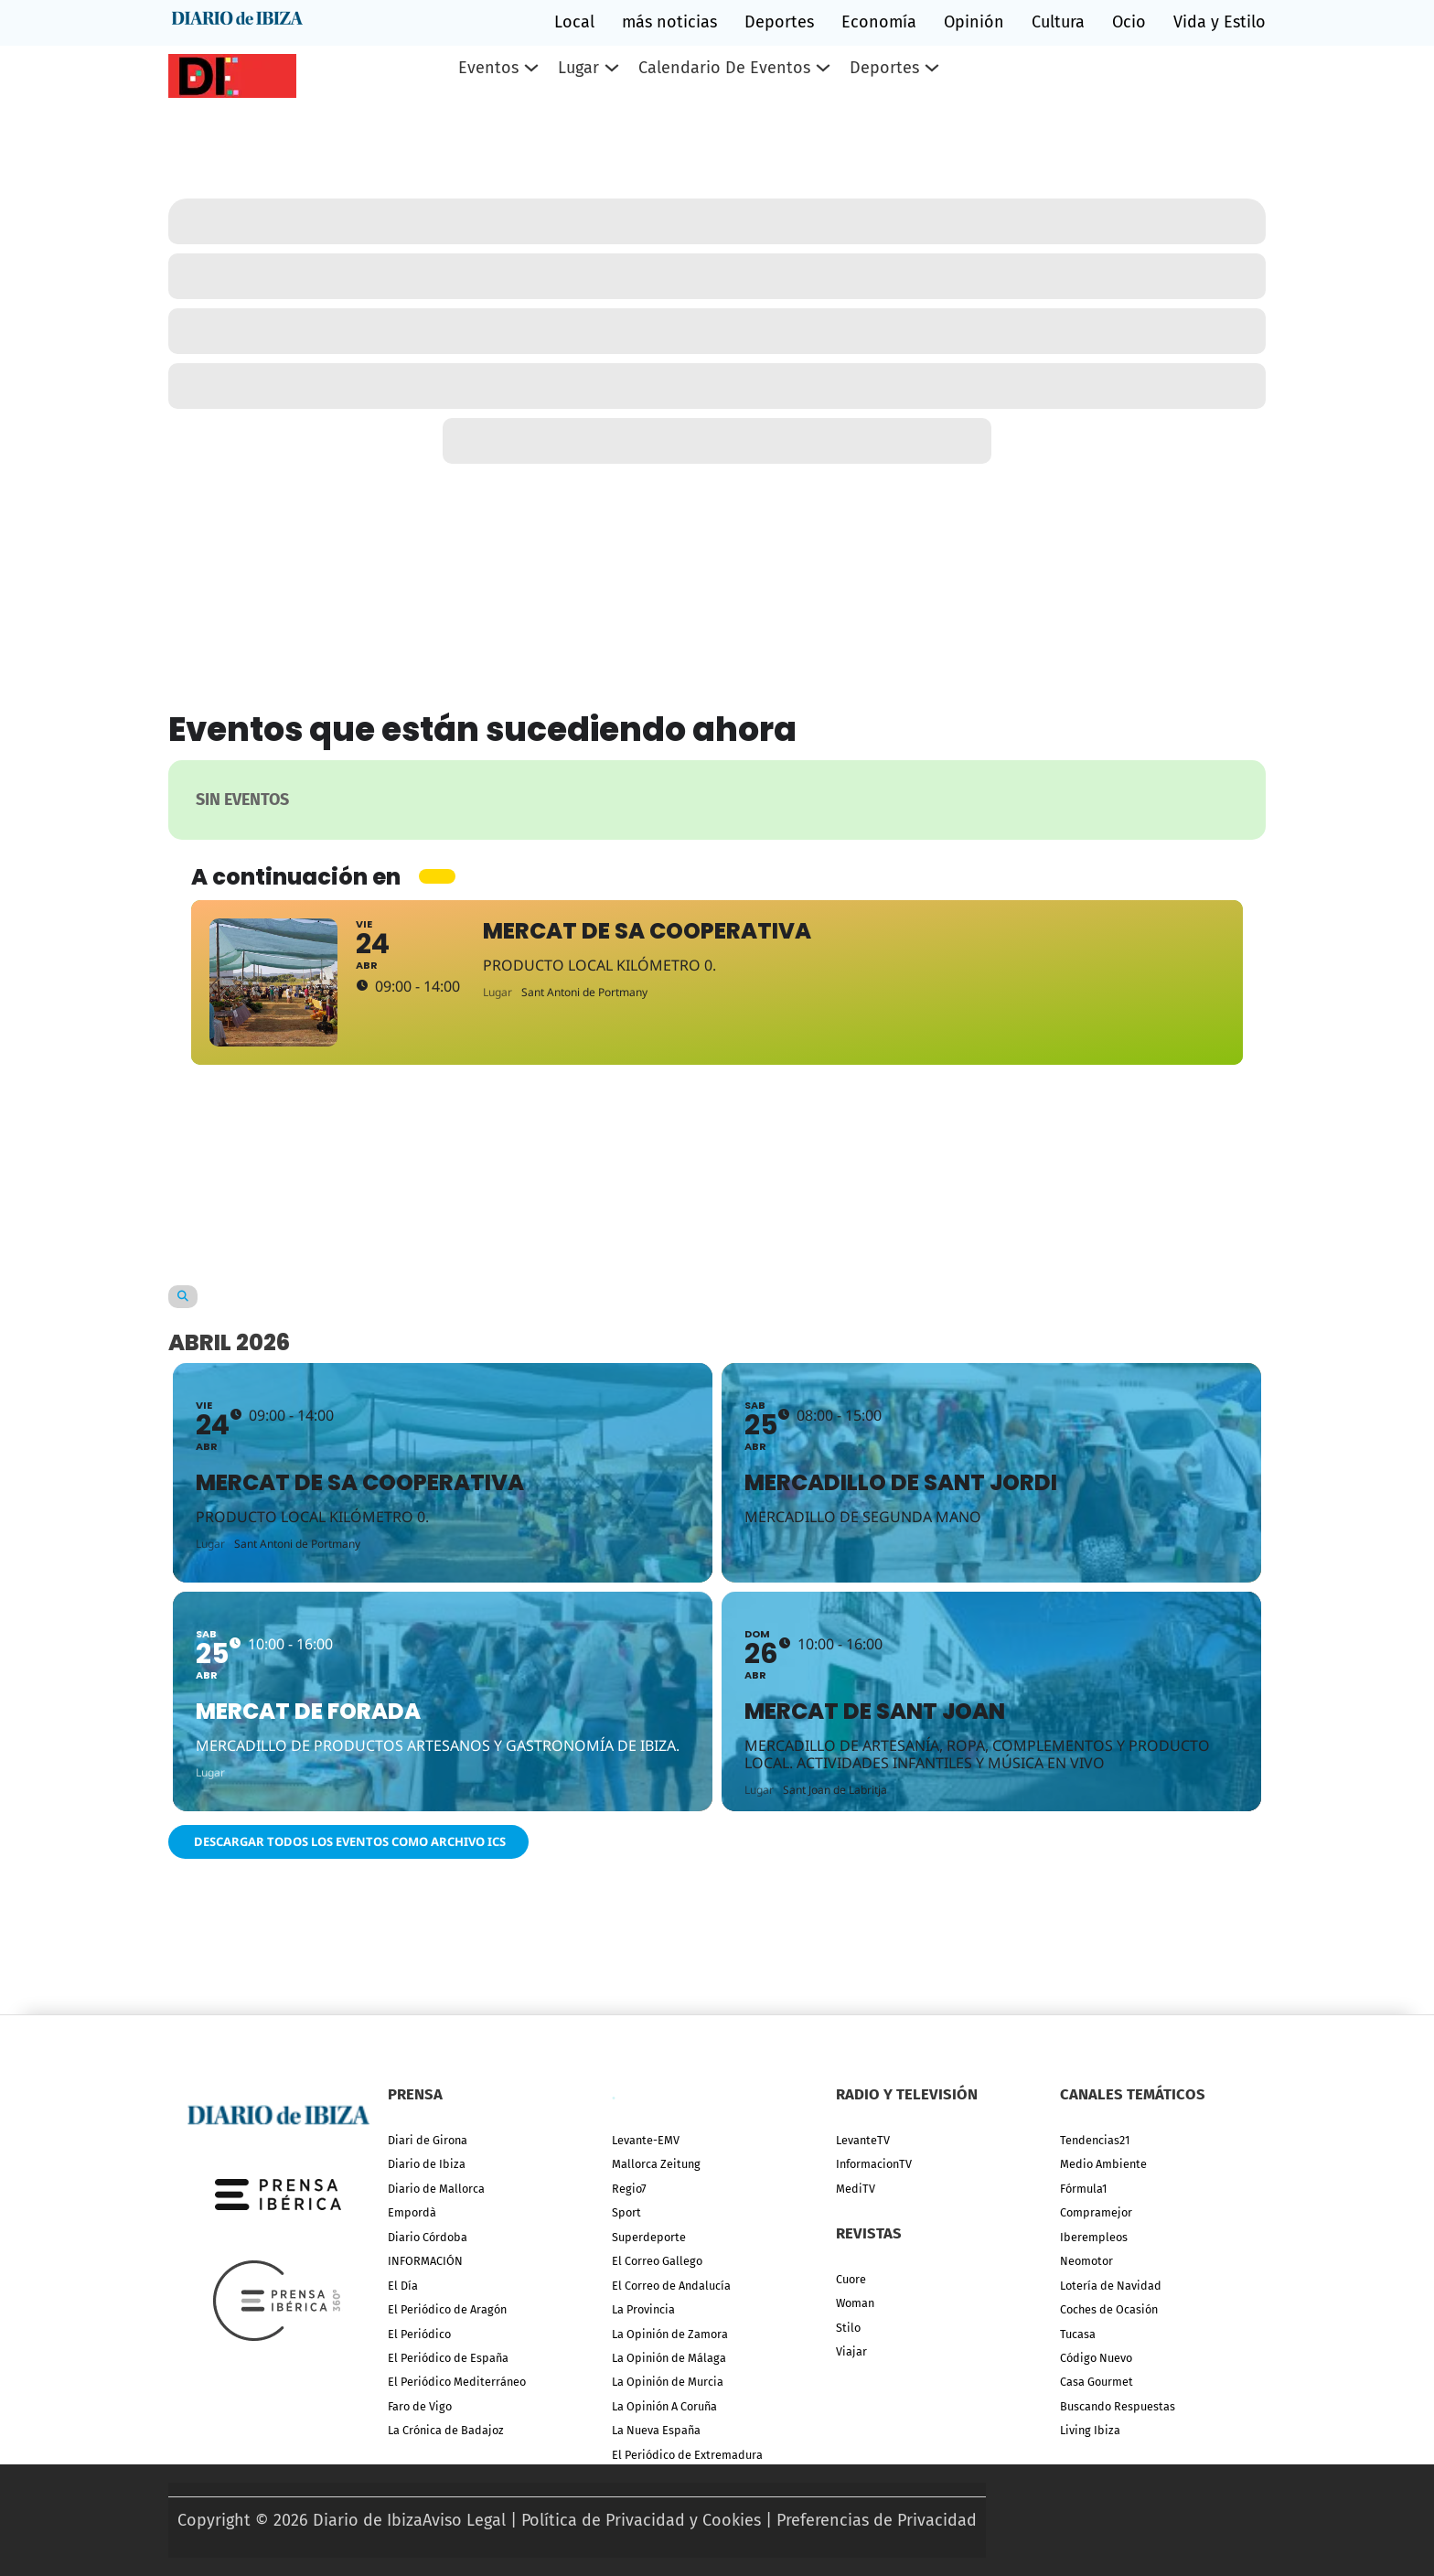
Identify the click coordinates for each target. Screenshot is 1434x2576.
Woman (855, 2303)
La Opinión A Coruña (664, 2406)
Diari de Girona (427, 2140)
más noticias (669, 22)
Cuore (851, 2279)
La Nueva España (656, 2430)
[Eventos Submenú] (531, 67)
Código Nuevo (1096, 2358)
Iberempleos (1094, 2237)
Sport (626, 2212)
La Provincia (643, 2309)
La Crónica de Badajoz (446, 2430)
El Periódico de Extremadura (687, 2455)
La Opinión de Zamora (670, 2334)
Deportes (779, 22)
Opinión (974, 22)
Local (574, 22)
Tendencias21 (1094, 2140)
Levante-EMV (646, 2140)
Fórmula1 (1083, 2188)
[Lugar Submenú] (612, 67)
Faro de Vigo (420, 2406)
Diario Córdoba (427, 2237)
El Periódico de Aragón (447, 2309)
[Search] (183, 1296)
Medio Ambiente (1103, 2164)
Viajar (851, 2351)
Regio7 (629, 2188)
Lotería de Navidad (1110, 2285)
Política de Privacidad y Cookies (641, 2520)
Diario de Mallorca (436, 2188)
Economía (878, 22)
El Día (403, 2285)
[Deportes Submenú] (932, 67)
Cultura (1058, 22)
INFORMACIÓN (425, 2261)
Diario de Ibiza (427, 2164)
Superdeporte (649, 2237)
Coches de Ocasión (1109, 2309)
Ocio (1129, 22)
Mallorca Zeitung (656, 2164)
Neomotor (1086, 2261)
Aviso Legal (464, 2520)
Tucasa (1078, 2334)
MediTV (855, 2188)
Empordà (412, 2212)
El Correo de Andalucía (671, 2285)
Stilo (848, 2327)
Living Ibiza (1090, 2430)
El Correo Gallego (657, 2261)
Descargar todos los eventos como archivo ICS (348, 1841)
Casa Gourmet (1096, 2381)
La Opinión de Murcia (667, 2381)
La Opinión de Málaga (669, 2358)
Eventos (488, 68)
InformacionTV (874, 2164)
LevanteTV (863, 2140)
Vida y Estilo (1219, 22)
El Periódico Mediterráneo (457, 2381)
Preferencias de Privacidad (876, 2520)
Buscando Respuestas (1117, 2406)
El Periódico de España (448, 2358)
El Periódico (419, 2334)
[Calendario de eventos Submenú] (823, 67)
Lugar (578, 68)
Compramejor (1096, 2212)
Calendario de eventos (724, 68)
